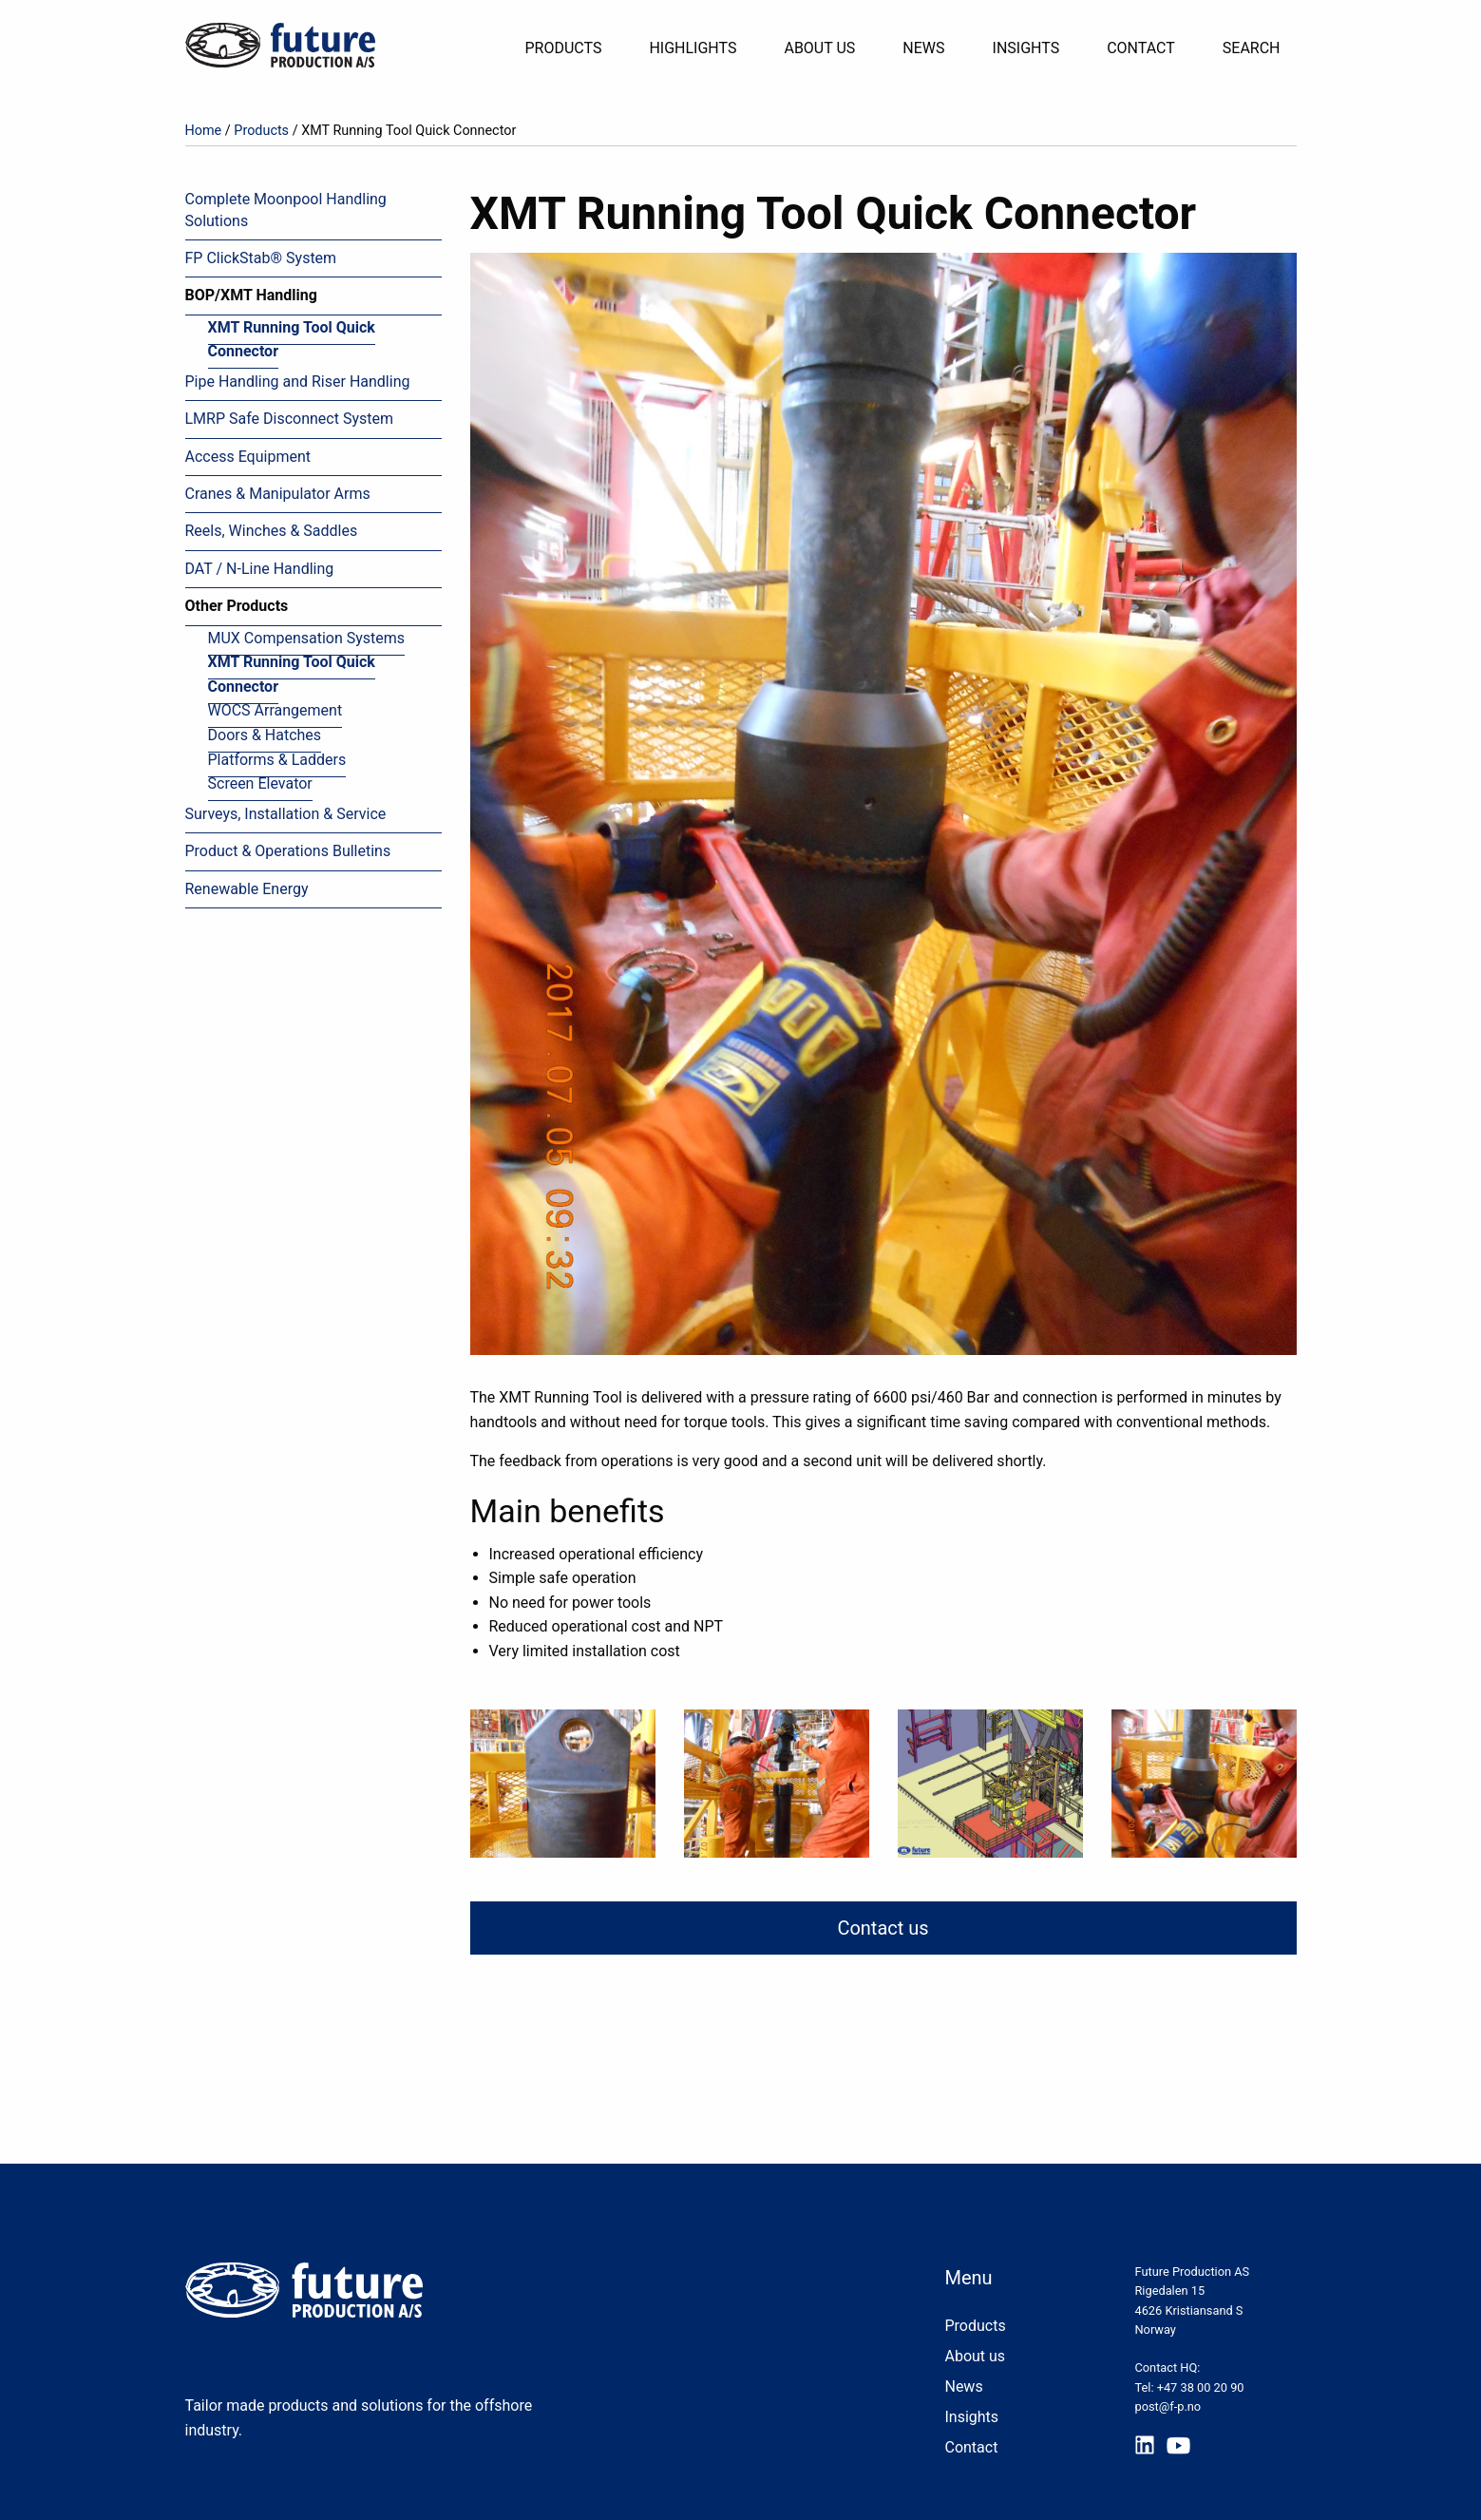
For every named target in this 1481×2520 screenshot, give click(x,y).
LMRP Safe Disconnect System (289, 419)
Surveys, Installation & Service (286, 814)
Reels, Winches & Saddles (271, 531)
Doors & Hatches (265, 735)
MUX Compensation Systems (307, 638)
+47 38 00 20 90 (1200, 2387)
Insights (1026, 48)
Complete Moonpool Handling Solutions (286, 209)
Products (562, 48)
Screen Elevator (260, 783)
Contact (1141, 48)
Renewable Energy (247, 889)
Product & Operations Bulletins (288, 851)
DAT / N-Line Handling (259, 569)
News (923, 48)
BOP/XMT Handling (251, 295)
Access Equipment (248, 457)
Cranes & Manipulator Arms (277, 494)
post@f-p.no (1167, 2406)
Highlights (692, 48)
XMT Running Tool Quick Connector (291, 339)
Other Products (237, 606)
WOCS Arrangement (275, 710)
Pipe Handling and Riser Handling (297, 381)
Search (1252, 48)
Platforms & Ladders (277, 760)
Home (203, 131)
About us (974, 2356)
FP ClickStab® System (261, 258)
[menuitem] (570, 48)
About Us (819, 48)
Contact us (882, 1928)
